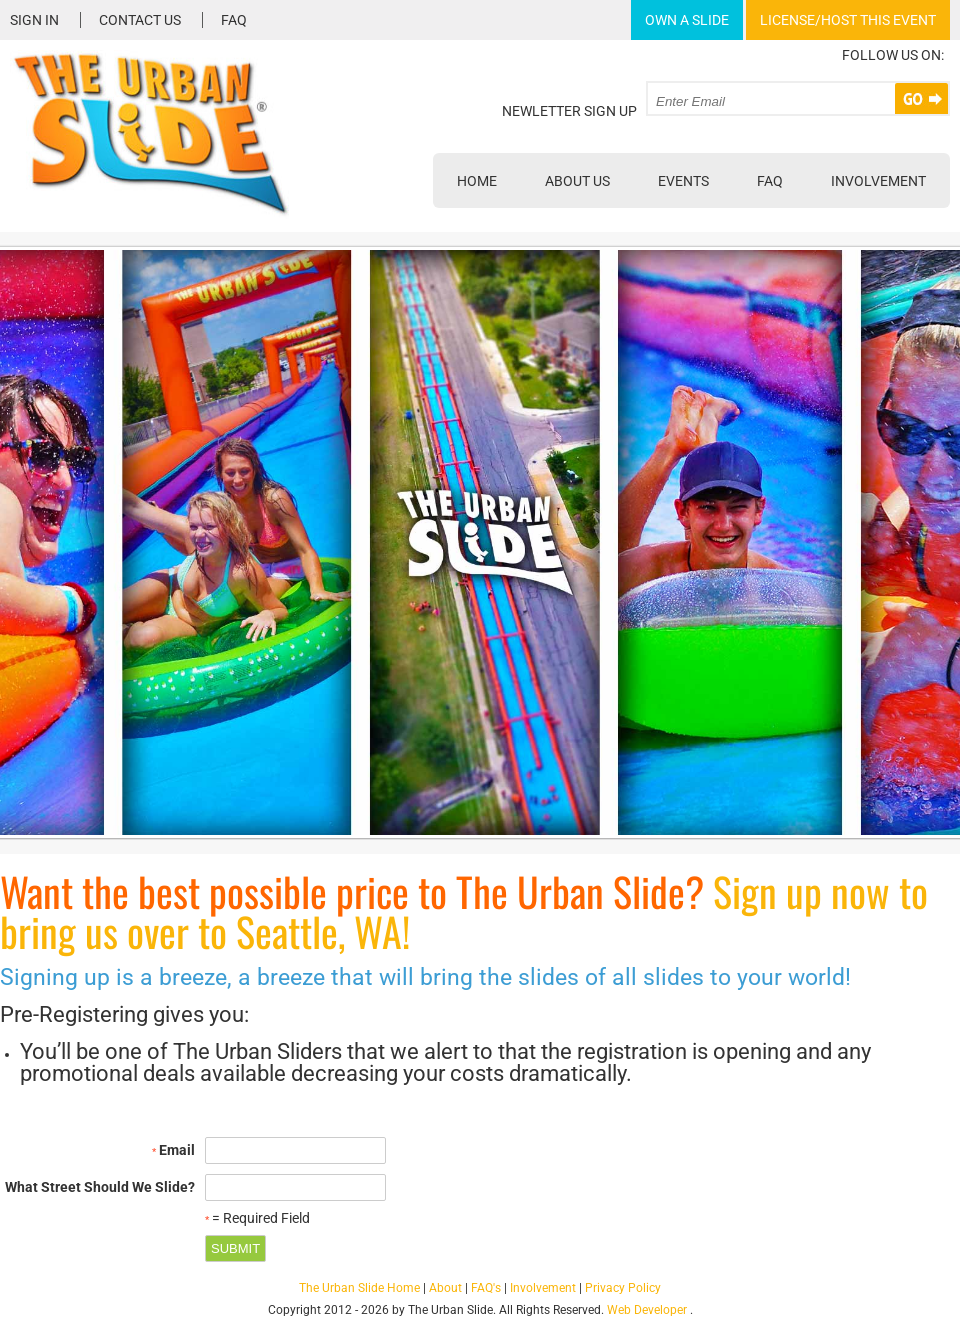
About (445, 1288)
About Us (577, 181)
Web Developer (647, 1310)
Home (477, 181)
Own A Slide (687, 20)
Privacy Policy (623, 1288)
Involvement (878, 181)
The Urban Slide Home (359, 1288)
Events (683, 181)
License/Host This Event (848, 20)
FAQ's (486, 1288)
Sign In (34, 20)
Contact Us (140, 20)
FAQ (234, 20)
